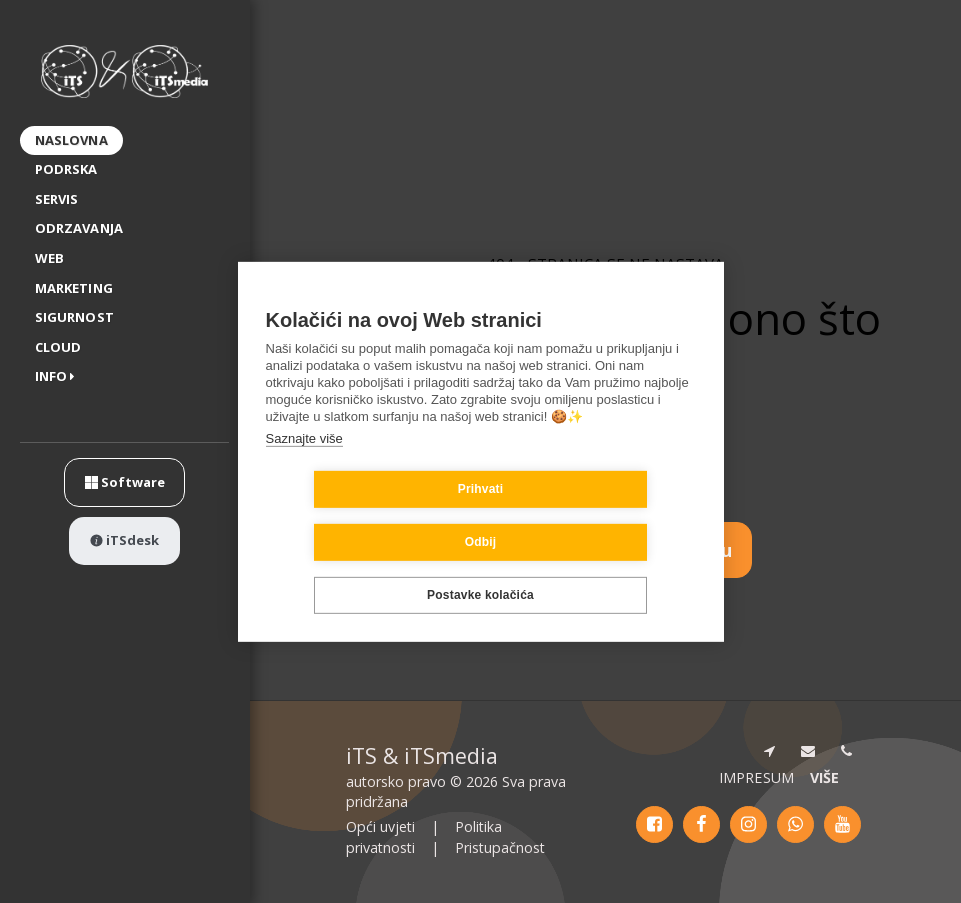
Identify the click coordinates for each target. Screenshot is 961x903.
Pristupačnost (500, 847)
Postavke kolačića (480, 569)
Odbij (600, 516)
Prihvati (362, 516)
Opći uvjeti (380, 826)
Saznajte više (304, 464)
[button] (59, 377)
